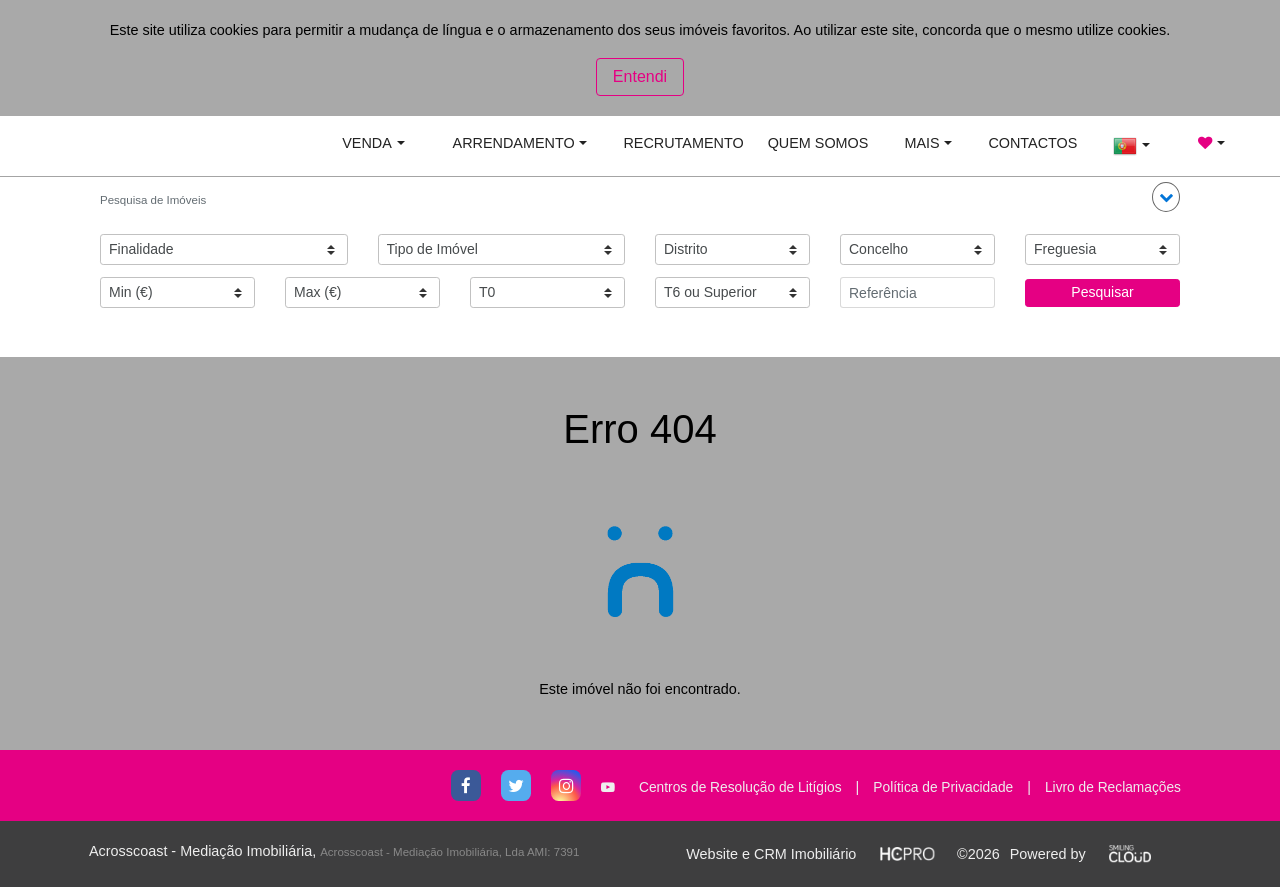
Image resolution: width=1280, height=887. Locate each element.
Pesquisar (1102, 292)
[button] (1166, 197)
